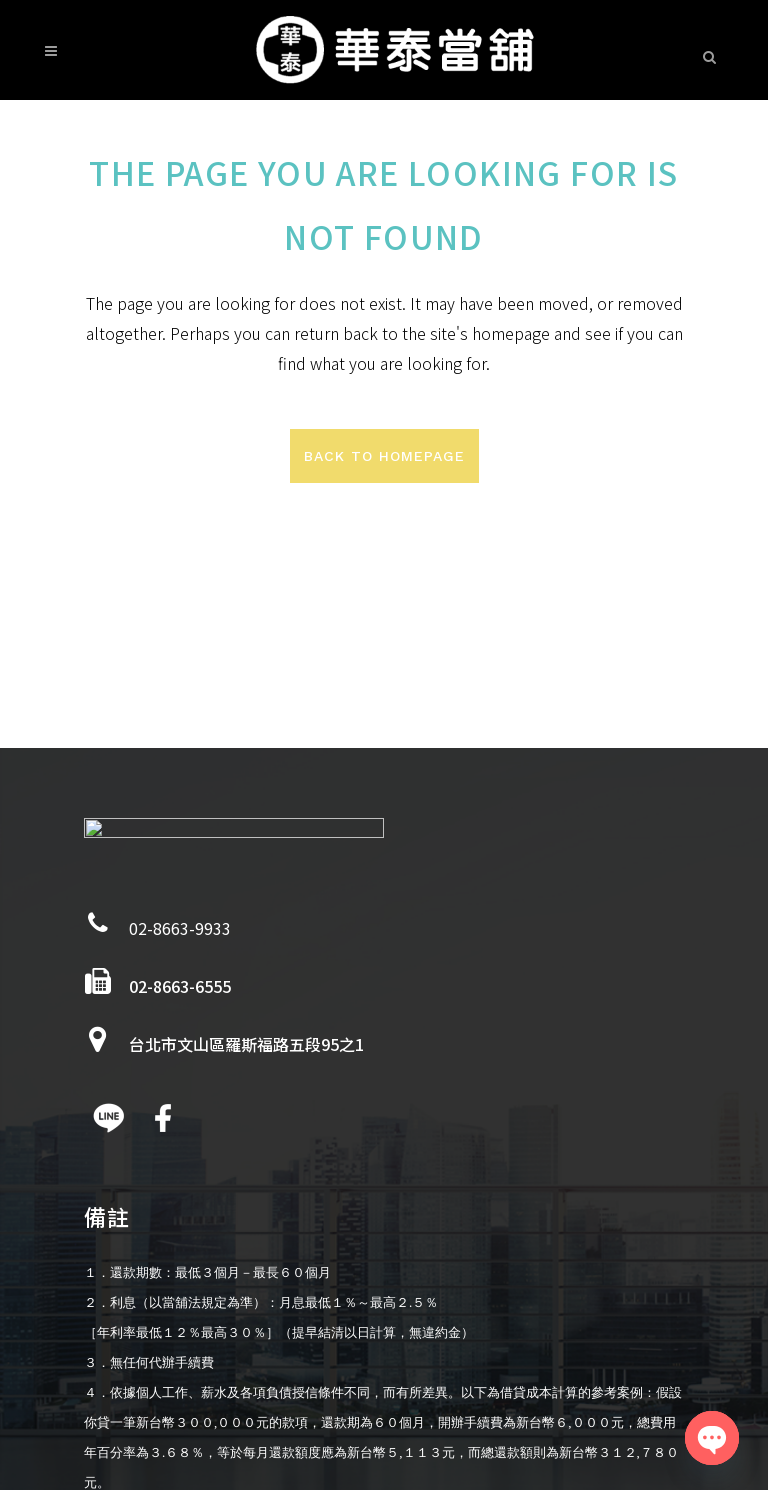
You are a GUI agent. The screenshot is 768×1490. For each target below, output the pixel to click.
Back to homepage (384, 456)
